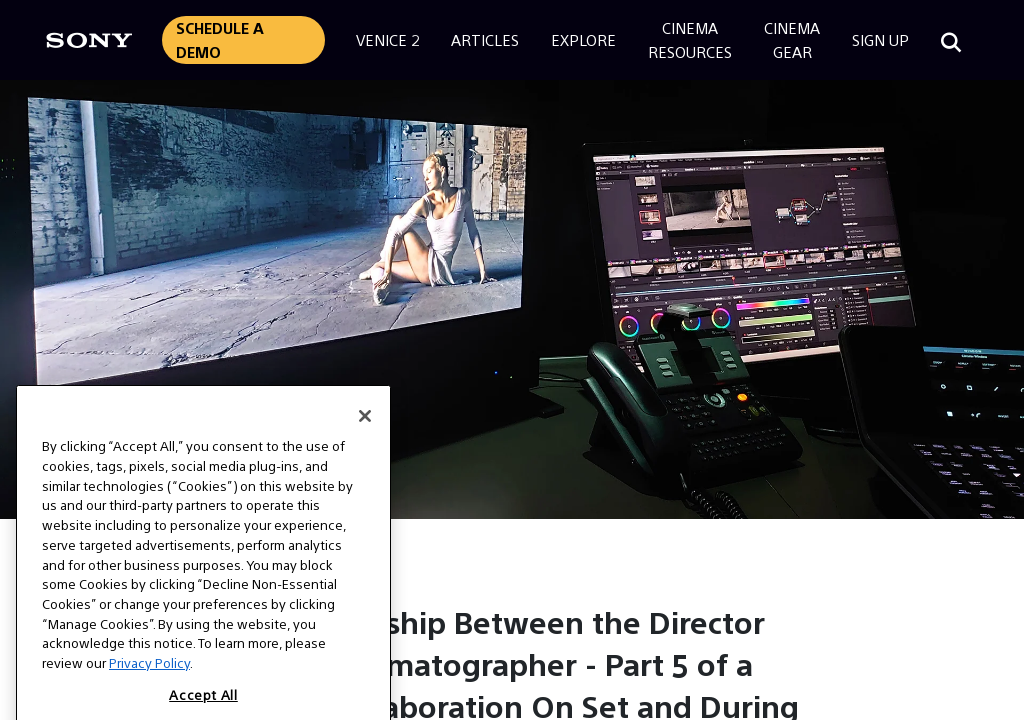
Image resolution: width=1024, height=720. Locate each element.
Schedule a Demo (220, 39)
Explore (583, 39)
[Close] (365, 432)
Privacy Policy (149, 678)
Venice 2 (387, 39)
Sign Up (880, 39)
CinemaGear (792, 39)
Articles (485, 39)
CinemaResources (690, 39)
